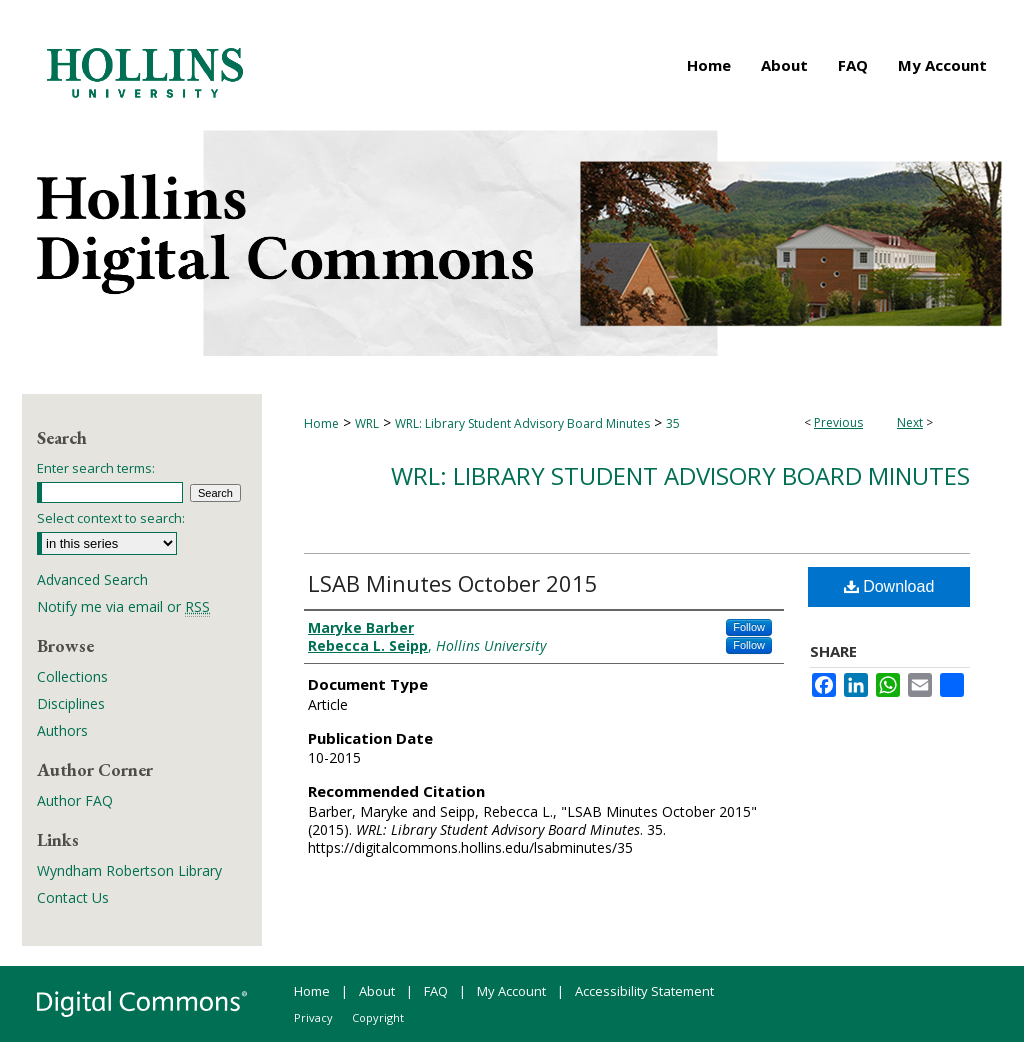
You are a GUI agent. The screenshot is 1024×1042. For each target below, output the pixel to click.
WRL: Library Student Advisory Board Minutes (522, 423)
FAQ (436, 991)
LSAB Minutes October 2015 (453, 583)
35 (673, 423)
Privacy (313, 1017)
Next (910, 422)
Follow (749, 627)
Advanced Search (92, 579)
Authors (62, 730)
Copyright (378, 1017)
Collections (72, 676)
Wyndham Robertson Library (129, 870)
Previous (838, 422)
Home (321, 423)
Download (889, 586)
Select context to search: (111, 518)
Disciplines (71, 703)
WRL (367, 423)
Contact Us (73, 897)
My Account (511, 991)
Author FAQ (75, 800)
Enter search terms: (96, 468)
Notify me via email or (123, 606)
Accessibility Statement (644, 991)
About (377, 991)
